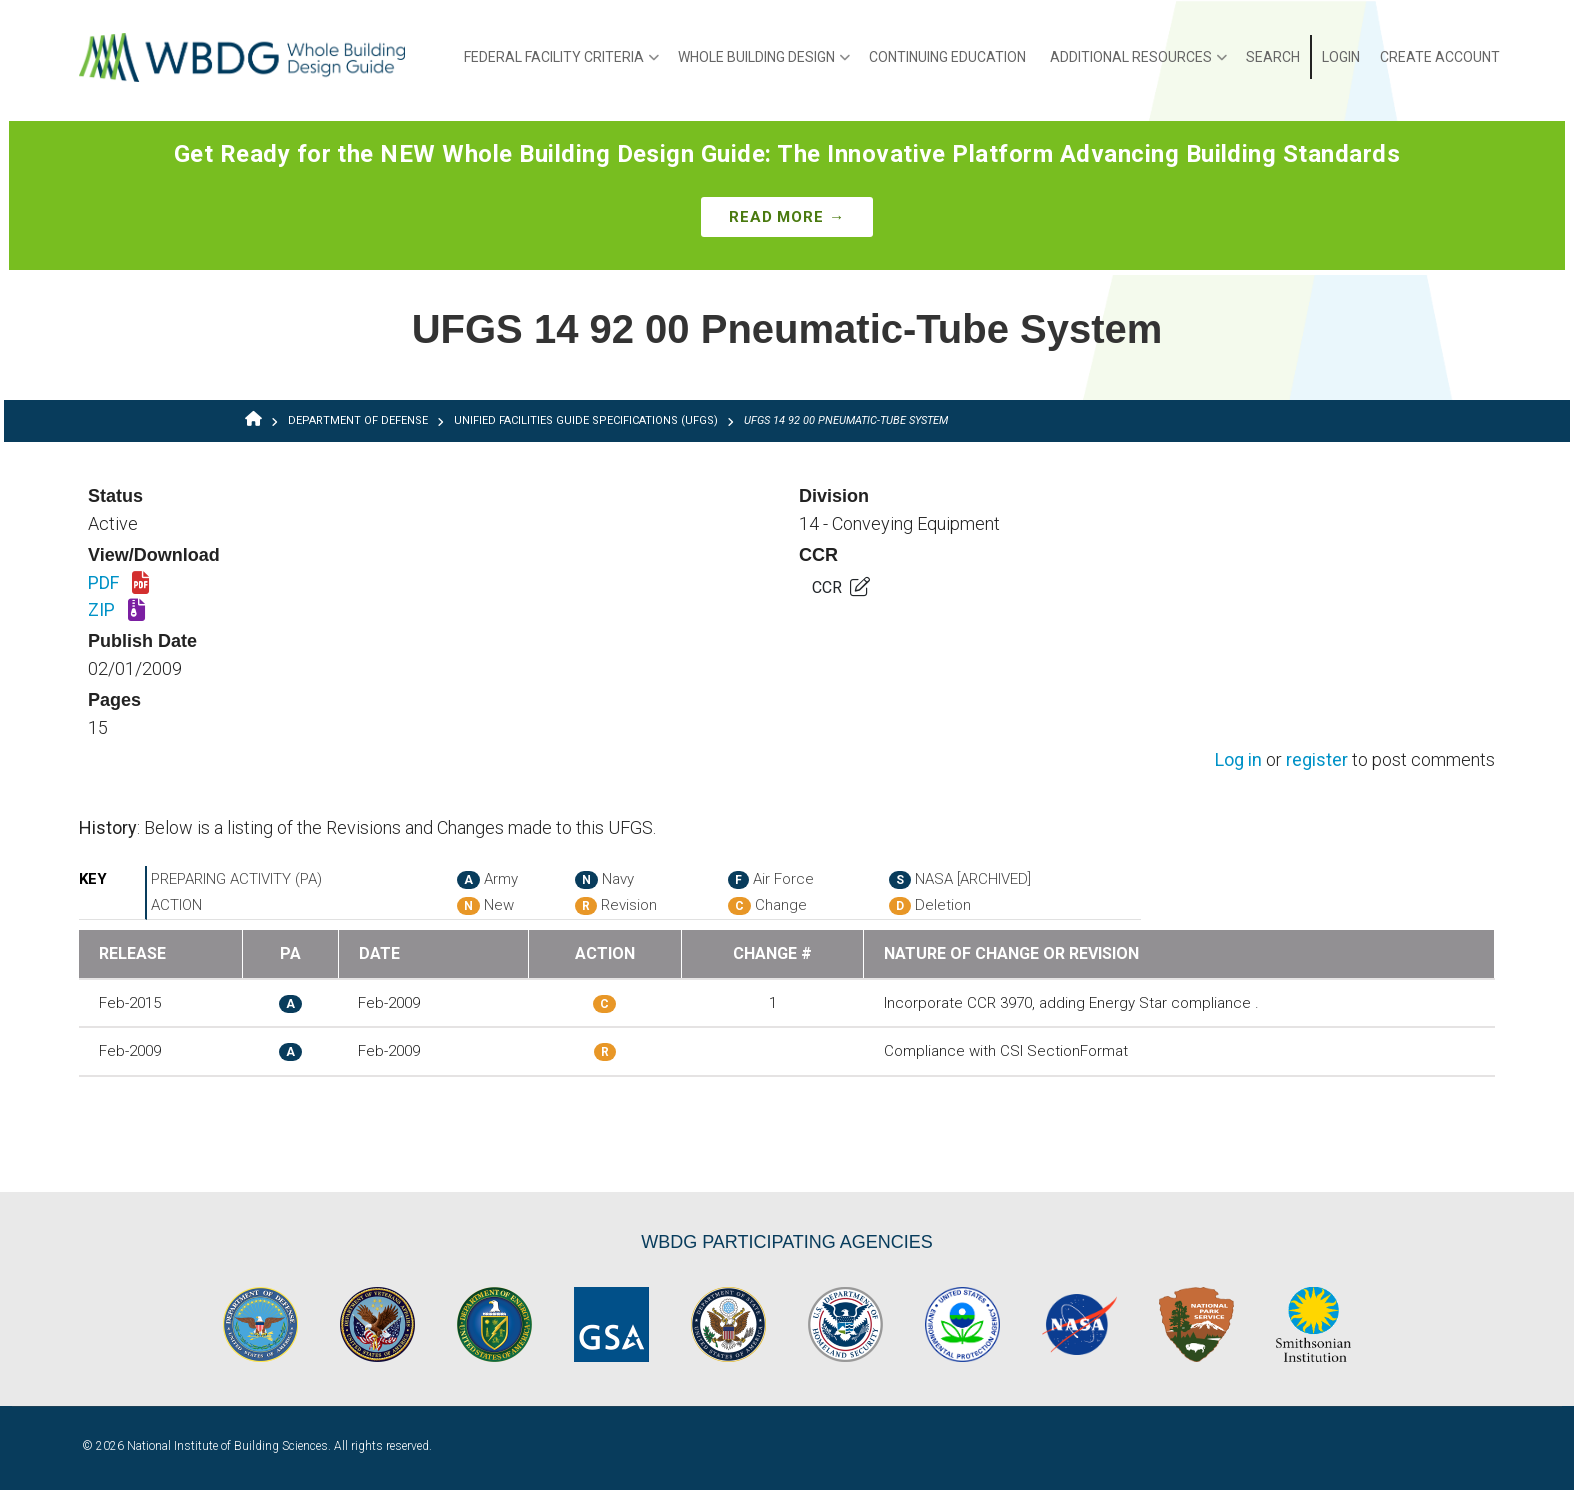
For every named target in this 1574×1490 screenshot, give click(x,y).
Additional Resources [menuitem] (1138, 64)
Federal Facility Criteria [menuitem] (561, 64)
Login (1341, 57)
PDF (118, 584)
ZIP (116, 611)
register (1317, 760)
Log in (1238, 760)
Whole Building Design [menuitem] (764, 64)
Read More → (787, 217)
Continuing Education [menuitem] (947, 57)
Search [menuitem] (1273, 57)
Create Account (1440, 57)
